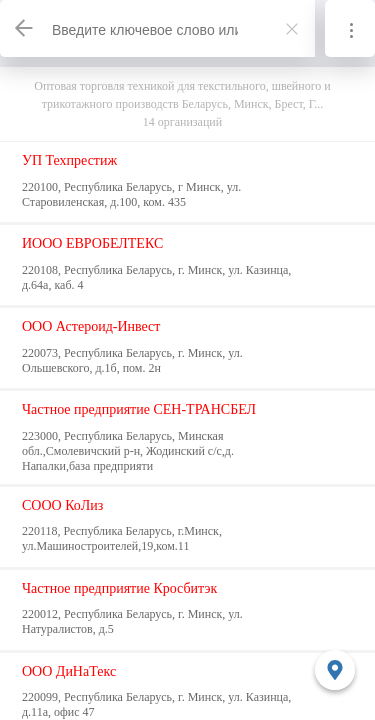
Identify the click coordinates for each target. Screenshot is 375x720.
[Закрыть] (292, 29)
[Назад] (25, 28)
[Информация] (350, 28)
